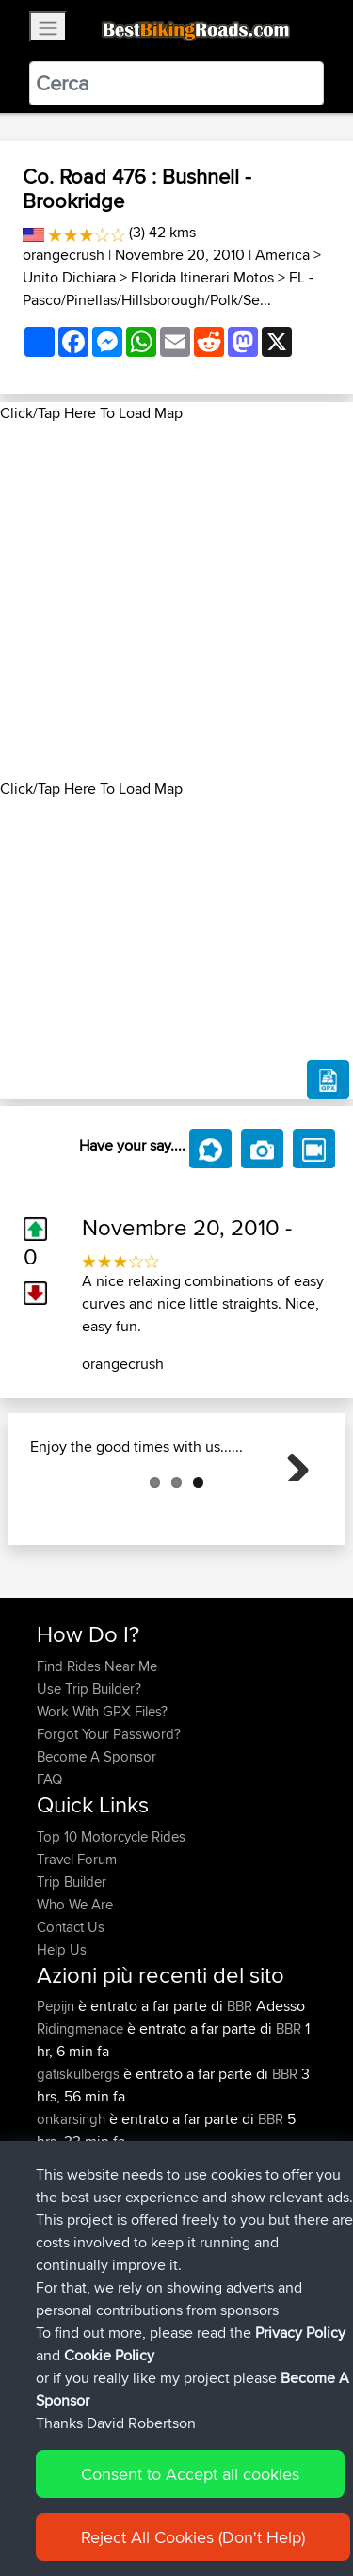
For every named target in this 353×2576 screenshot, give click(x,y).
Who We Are (75, 1998)
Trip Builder (71, 1976)
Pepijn (57, 2100)
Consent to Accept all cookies (190, 2474)
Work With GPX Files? (102, 1805)
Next (291, 1509)
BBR (239, 2100)
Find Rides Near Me (97, 1760)
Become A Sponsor (96, 1850)
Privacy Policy (300, 2332)
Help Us (62, 2043)
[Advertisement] (176, 601)
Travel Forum (77, 1953)
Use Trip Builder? (89, 1783)
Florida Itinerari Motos (202, 277)
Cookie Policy (109, 2355)
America (282, 255)
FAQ (49, 1873)
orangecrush (63, 255)
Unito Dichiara (69, 277)
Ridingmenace (82, 2123)
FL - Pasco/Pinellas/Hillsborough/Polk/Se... (168, 288)
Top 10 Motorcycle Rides (111, 1930)
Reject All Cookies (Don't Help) (193, 2537)
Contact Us (70, 2021)
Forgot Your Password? (109, 1828)
